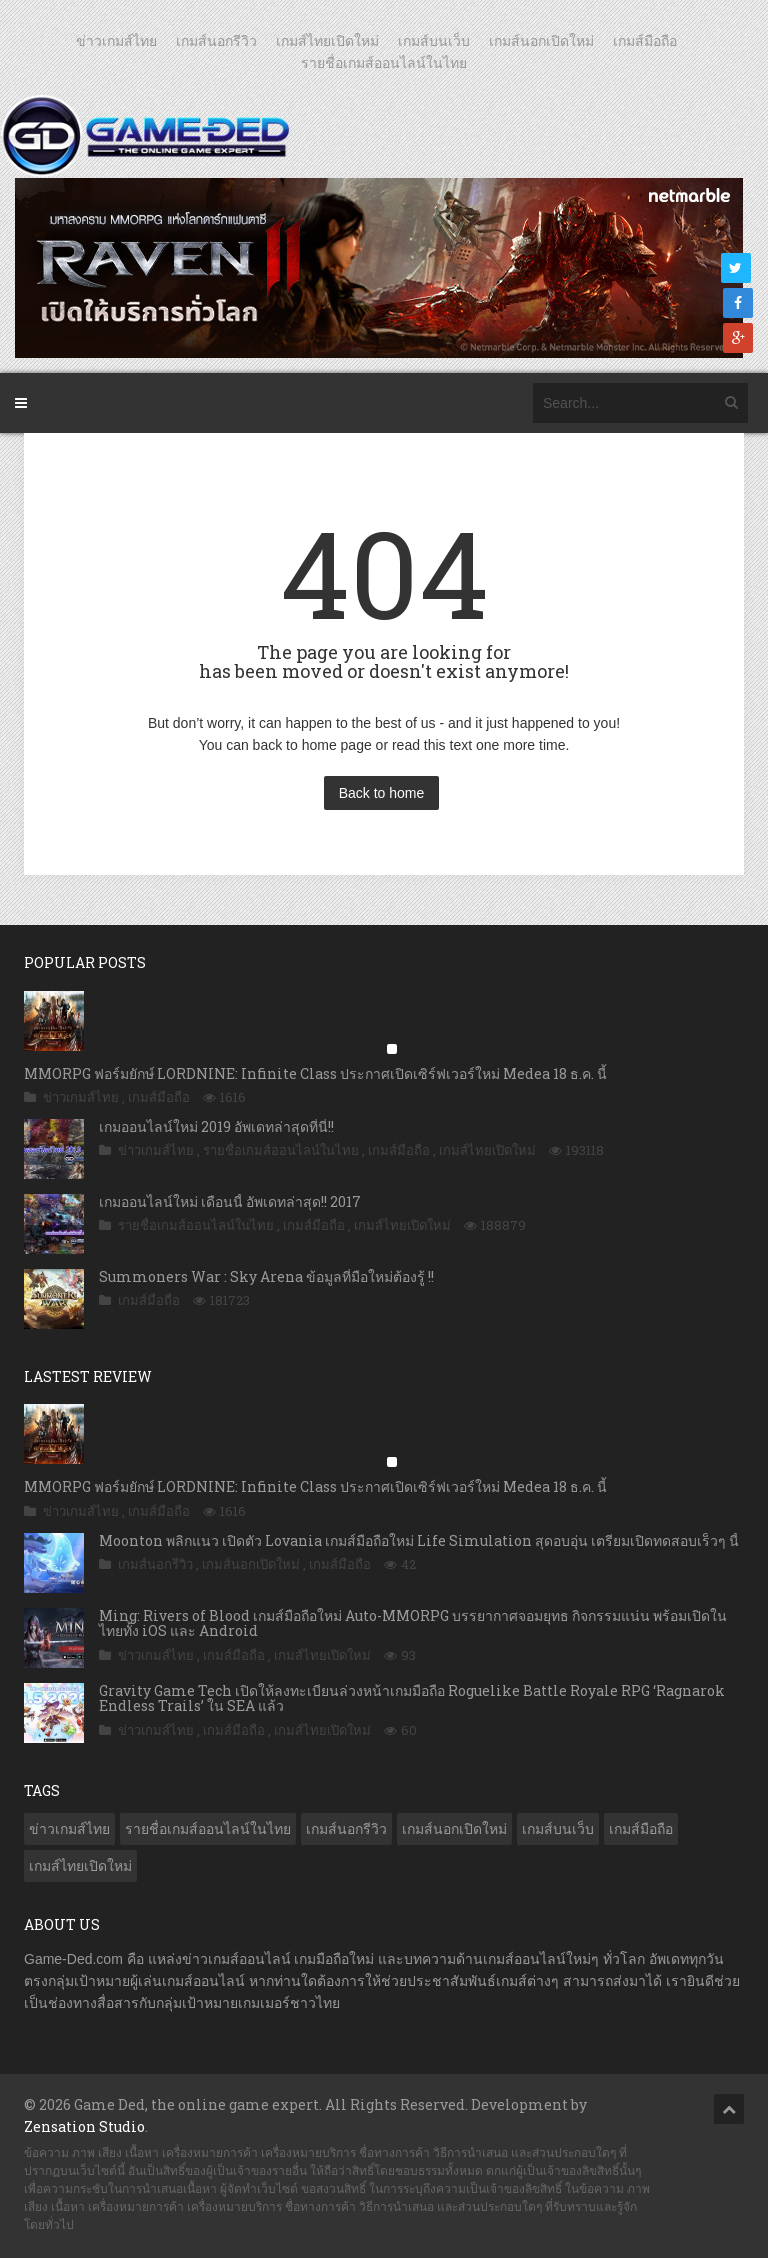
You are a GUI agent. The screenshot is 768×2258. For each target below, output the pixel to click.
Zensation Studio (84, 2126)
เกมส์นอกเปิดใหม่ (541, 41)
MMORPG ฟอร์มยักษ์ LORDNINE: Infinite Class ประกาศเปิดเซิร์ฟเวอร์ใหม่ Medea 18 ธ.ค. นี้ (315, 1073)
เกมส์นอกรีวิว (216, 41)
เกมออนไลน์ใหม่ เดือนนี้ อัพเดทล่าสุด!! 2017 (230, 1201)
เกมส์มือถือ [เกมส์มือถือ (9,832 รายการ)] (641, 1829)
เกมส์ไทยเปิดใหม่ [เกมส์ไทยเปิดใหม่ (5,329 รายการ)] (80, 1866)
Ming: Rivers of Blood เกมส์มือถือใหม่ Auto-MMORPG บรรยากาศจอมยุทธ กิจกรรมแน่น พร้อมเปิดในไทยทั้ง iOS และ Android (413, 1623)
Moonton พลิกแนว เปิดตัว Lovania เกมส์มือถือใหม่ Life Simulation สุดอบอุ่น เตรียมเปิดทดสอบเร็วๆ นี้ (419, 1540)
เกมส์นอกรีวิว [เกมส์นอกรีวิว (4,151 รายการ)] (346, 1829)
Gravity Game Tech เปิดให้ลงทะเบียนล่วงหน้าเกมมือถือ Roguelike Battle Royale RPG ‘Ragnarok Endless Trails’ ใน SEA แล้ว (412, 1698)
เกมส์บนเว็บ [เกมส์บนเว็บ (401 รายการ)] (558, 1829)
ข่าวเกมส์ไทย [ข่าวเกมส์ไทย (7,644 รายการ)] (69, 1829)
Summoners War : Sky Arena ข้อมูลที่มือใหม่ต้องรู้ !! (266, 1276)
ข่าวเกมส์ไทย (116, 41)
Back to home (382, 793)
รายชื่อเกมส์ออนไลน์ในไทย (384, 63)
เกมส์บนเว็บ (434, 41)
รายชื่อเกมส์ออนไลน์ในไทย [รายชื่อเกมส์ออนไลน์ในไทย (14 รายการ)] (208, 1829)
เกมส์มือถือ (645, 41)
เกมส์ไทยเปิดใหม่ (327, 41)
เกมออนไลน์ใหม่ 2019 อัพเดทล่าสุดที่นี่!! (216, 1126)
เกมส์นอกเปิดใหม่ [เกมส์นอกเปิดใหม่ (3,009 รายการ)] (454, 1829)
